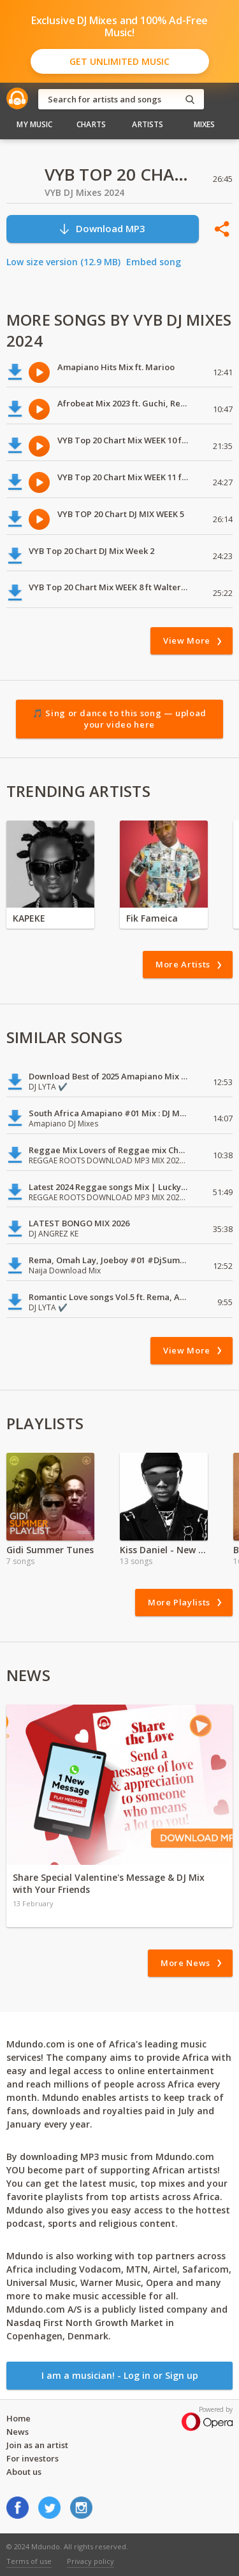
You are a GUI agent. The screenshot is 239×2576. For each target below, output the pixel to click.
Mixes (204, 124)
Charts (91, 124)
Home (18, 2418)
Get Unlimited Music (119, 61)
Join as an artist (37, 2445)
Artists (147, 124)
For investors (32, 2458)
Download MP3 (101, 228)
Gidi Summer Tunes (50, 1550)
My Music (34, 124)
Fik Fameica (152, 918)
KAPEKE (29, 918)
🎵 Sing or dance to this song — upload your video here (119, 718)
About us (23, 2471)
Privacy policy (90, 2561)
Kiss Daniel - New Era (164, 1550)
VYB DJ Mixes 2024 (84, 192)
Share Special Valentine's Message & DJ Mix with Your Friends (109, 1883)
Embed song (153, 262)
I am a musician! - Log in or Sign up (119, 2375)
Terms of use (29, 2561)
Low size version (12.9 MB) (63, 262)
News (17, 2431)
